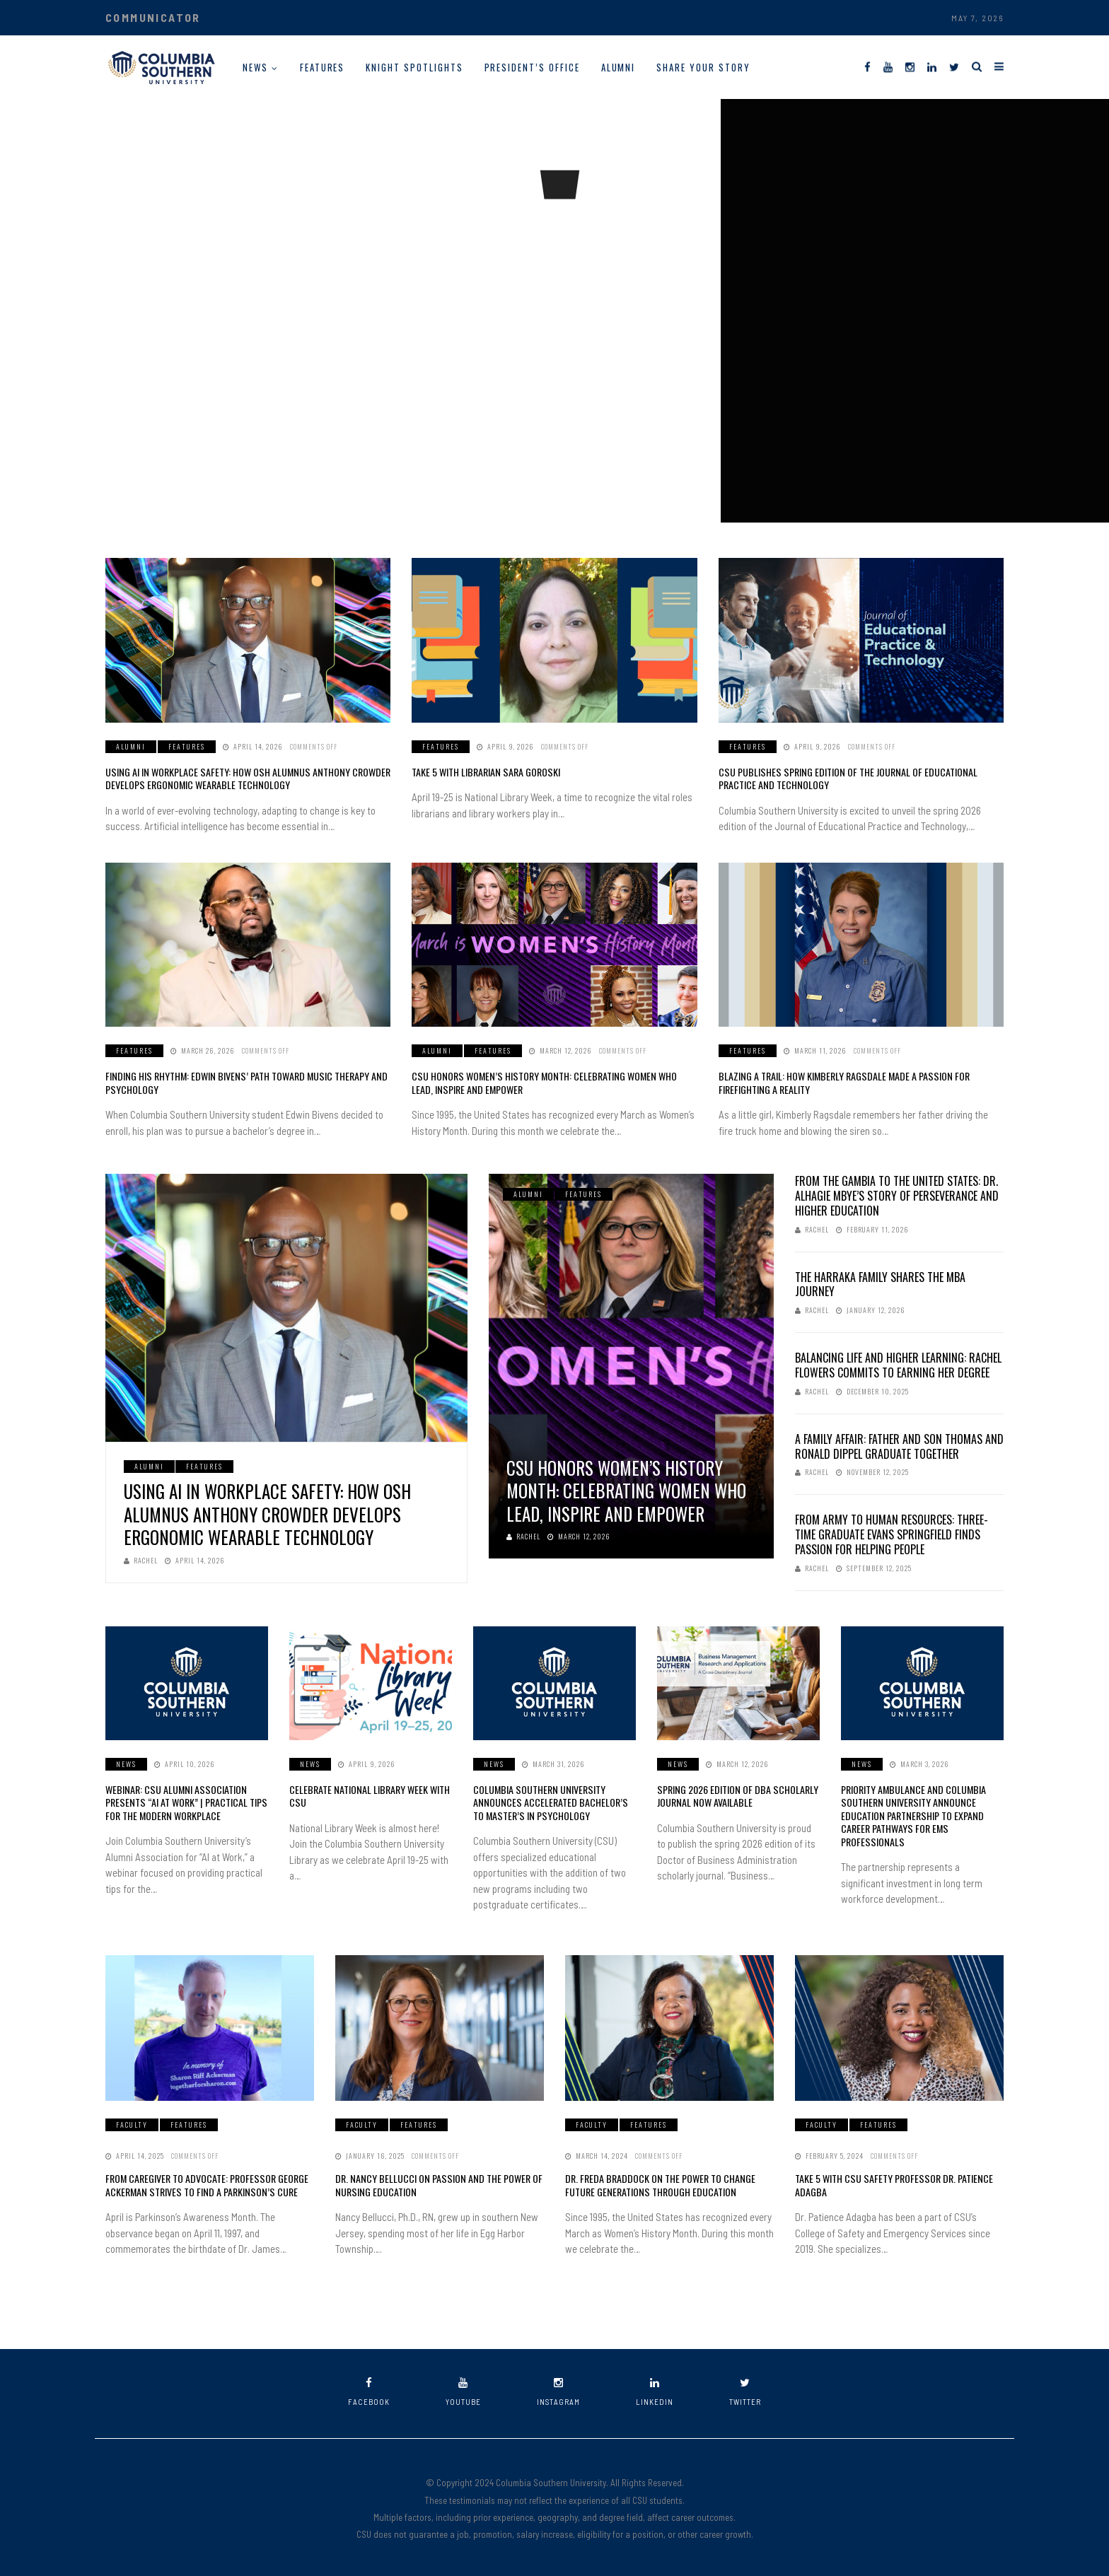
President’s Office (532, 67)
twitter (745, 2389)
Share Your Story (703, 67)
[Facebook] (867, 66)
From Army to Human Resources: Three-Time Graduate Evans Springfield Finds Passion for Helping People (891, 1533)
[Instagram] (910, 66)
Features (322, 67)
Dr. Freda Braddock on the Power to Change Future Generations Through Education (659, 2183)
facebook (369, 2389)
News (255, 67)
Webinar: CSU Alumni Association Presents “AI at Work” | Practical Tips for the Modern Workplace (184, 1801)
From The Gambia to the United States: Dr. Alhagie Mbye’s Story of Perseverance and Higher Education (897, 1195)
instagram (558, 2389)
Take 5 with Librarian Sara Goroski (485, 771)
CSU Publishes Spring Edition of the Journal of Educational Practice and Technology (845, 778)
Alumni (618, 67)
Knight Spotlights (414, 67)
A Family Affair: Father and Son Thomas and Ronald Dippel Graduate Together (899, 1446)
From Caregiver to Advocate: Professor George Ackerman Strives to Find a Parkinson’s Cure (206, 2183)
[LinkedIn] (931, 66)
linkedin (654, 2389)
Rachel (141, 1560)
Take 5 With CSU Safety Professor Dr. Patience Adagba (892, 2183)
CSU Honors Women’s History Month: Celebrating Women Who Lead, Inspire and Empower (553, 1082)
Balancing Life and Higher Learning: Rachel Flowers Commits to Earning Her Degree (898, 1364)
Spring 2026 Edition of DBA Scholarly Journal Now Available (736, 1795)
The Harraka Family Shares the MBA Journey (880, 1284)
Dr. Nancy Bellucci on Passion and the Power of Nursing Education (436, 2183)
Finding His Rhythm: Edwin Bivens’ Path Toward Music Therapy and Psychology (243, 1082)
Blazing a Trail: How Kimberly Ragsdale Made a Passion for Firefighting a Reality (842, 1082)
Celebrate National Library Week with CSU (368, 1795)
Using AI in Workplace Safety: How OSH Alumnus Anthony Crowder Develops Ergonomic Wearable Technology (244, 778)
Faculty (132, 2123)
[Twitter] (954, 66)
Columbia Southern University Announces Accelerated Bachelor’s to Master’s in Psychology (549, 1801)
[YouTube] (888, 66)
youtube (463, 2389)
